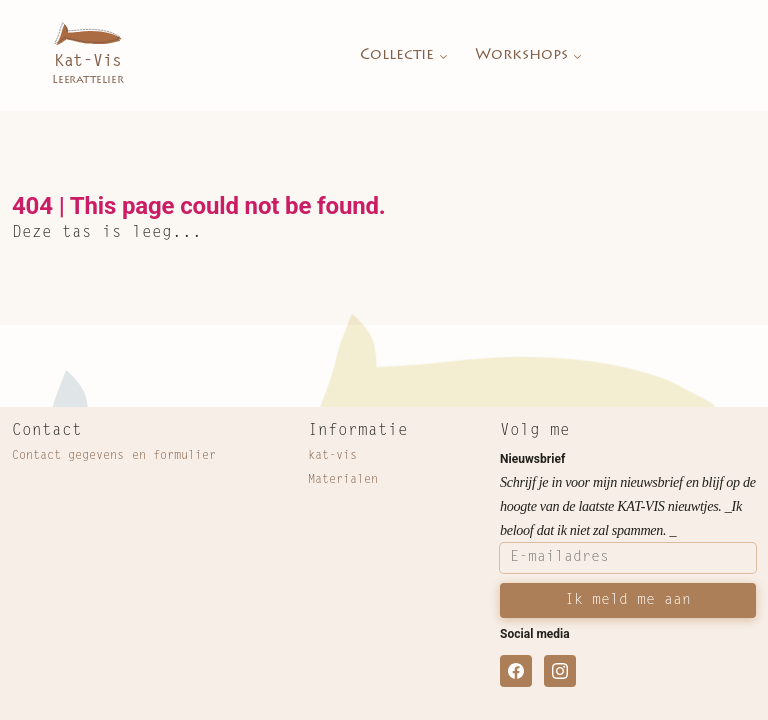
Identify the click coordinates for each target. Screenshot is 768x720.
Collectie (405, 56)
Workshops (530, 56)
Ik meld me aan (628, 600)
